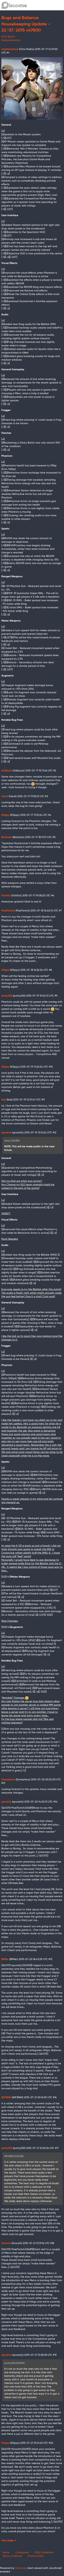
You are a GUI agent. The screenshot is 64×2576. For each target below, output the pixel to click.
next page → (8, 2540)
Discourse (20, 2568)
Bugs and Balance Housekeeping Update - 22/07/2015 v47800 (25, 24)
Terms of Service (12, 2556)
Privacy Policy (36, 2556)
